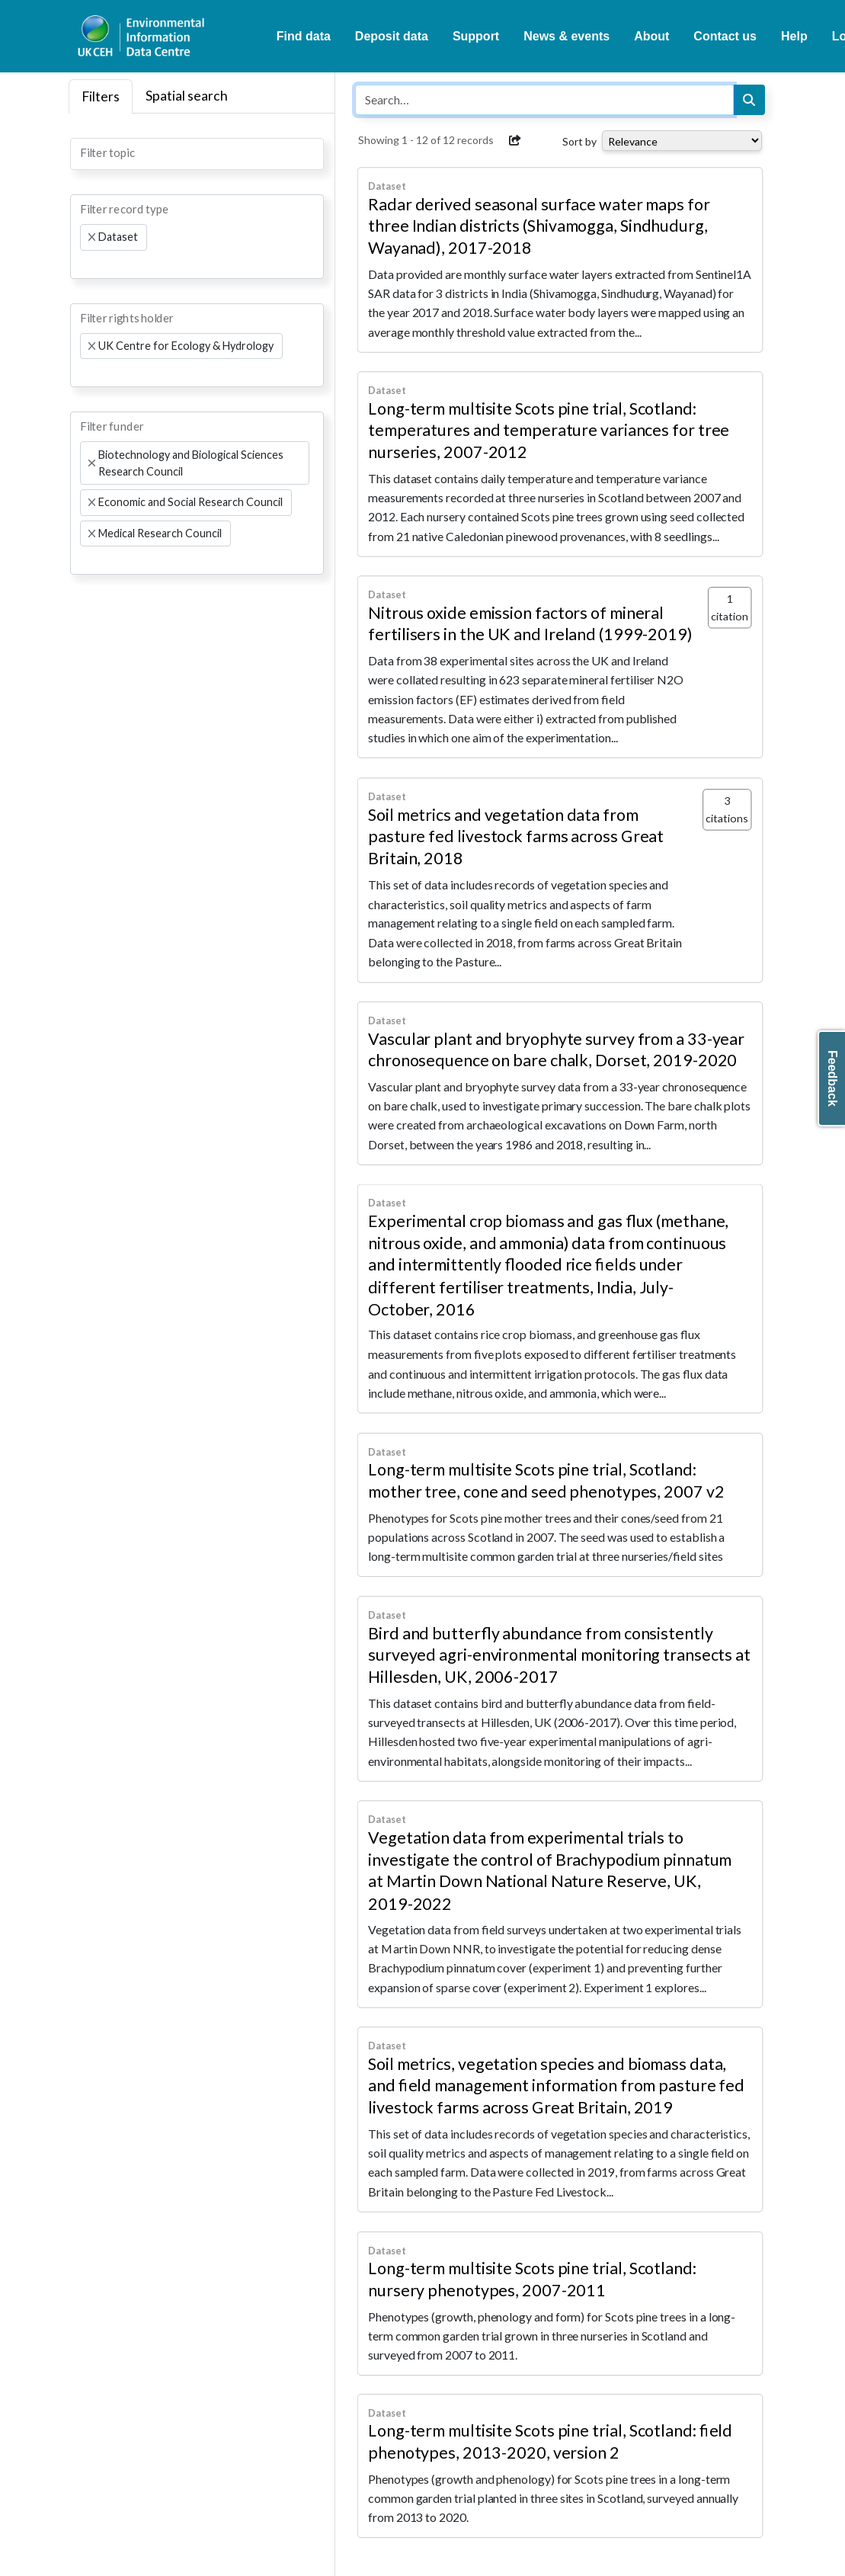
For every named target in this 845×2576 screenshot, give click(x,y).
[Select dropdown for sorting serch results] (682, 140)
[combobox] (197, 154)
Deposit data (391, 36)
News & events (566, 36)
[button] (515, 140)
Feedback (832, 1078)
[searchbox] (84, 152)
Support (476, 36)
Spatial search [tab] (187, 96)
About (651, 36)
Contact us (725, 36)
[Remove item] (92, 237)
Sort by (579, 141)
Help (794, 36)
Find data (304, 36)
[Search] (749, 100)
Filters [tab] (101, 96)
